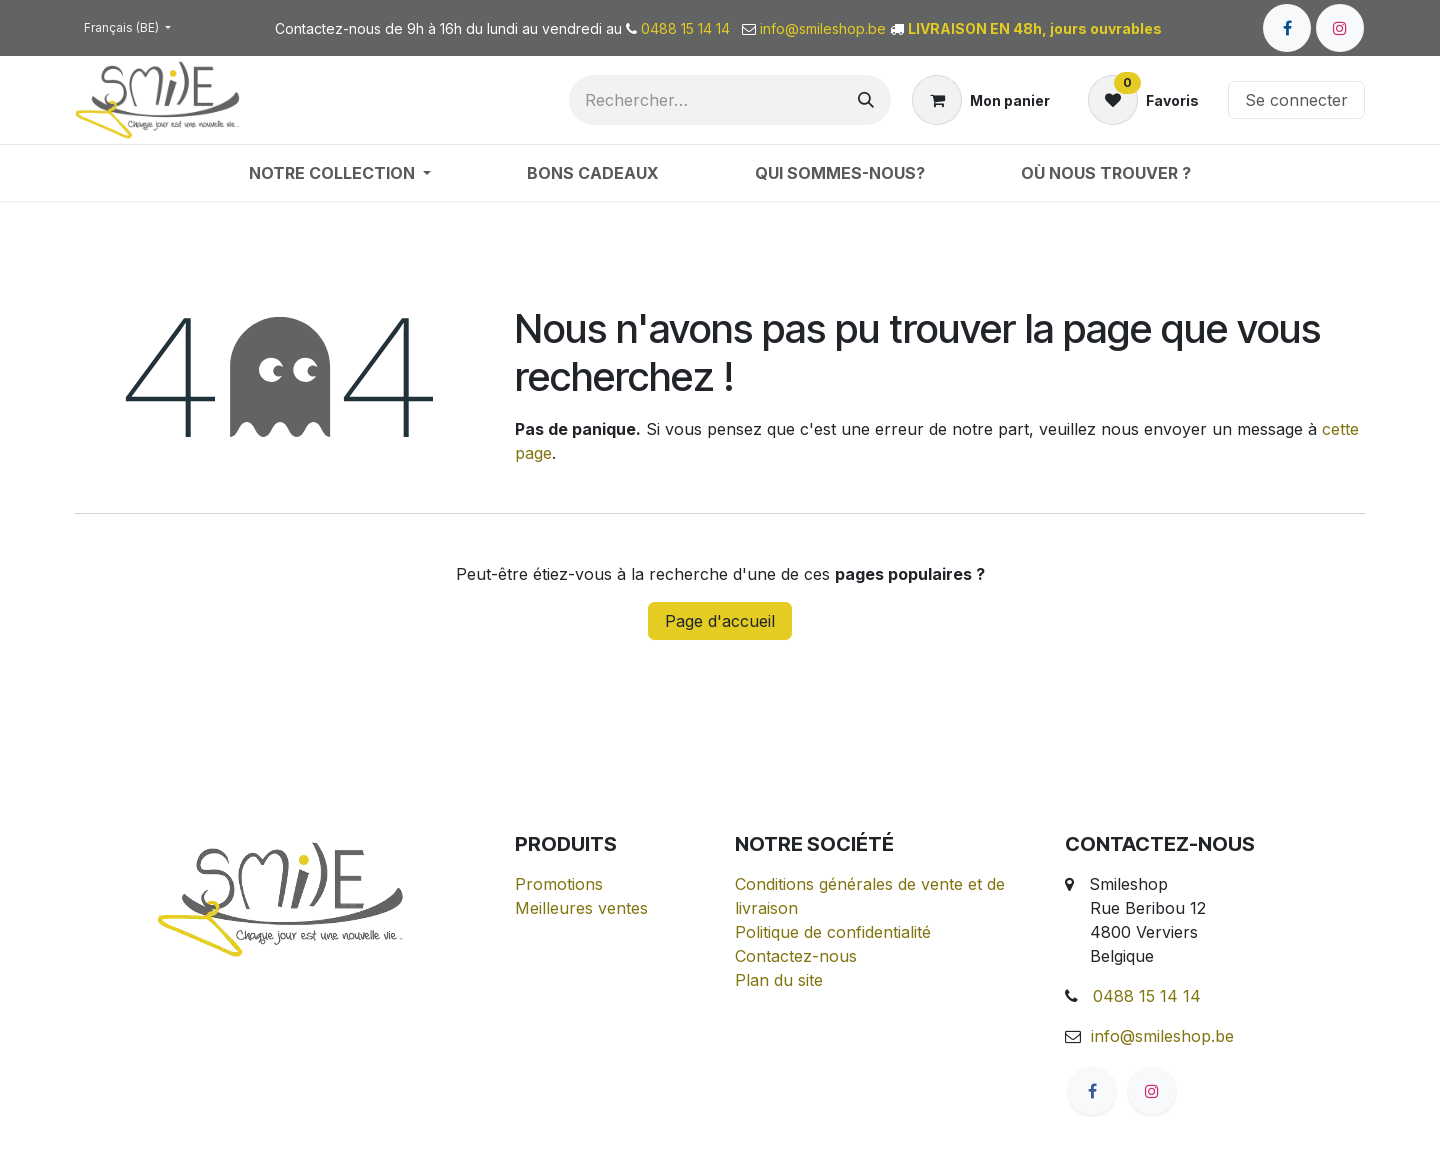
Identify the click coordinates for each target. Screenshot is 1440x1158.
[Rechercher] (866, 100)
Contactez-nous (796, 956)
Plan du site (779, 980)
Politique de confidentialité (833, 932)
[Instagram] (1340, 28)
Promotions (559, 884)
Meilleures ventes (581, 908)
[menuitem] (340, 173)
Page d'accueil (720, 621)
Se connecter (1296, 100)
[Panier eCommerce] (981, 100)
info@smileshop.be (1162, 1036)
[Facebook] (1287, 28)
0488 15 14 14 (1147, 996)
